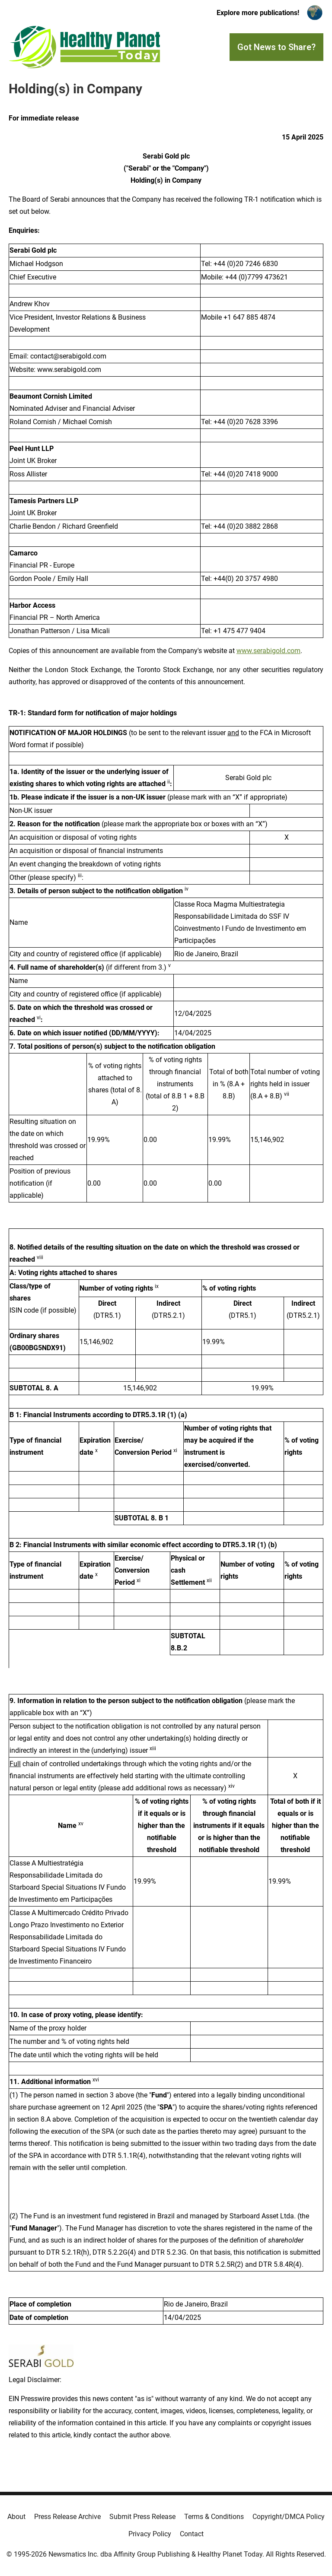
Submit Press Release (142, 2517)
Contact (192, 2534)
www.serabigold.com (268, 651)
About (16, 2517)
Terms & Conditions (214, 2517)
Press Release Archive (67, 2517)
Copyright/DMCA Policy (288, 2517)
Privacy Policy (149, 2534)
